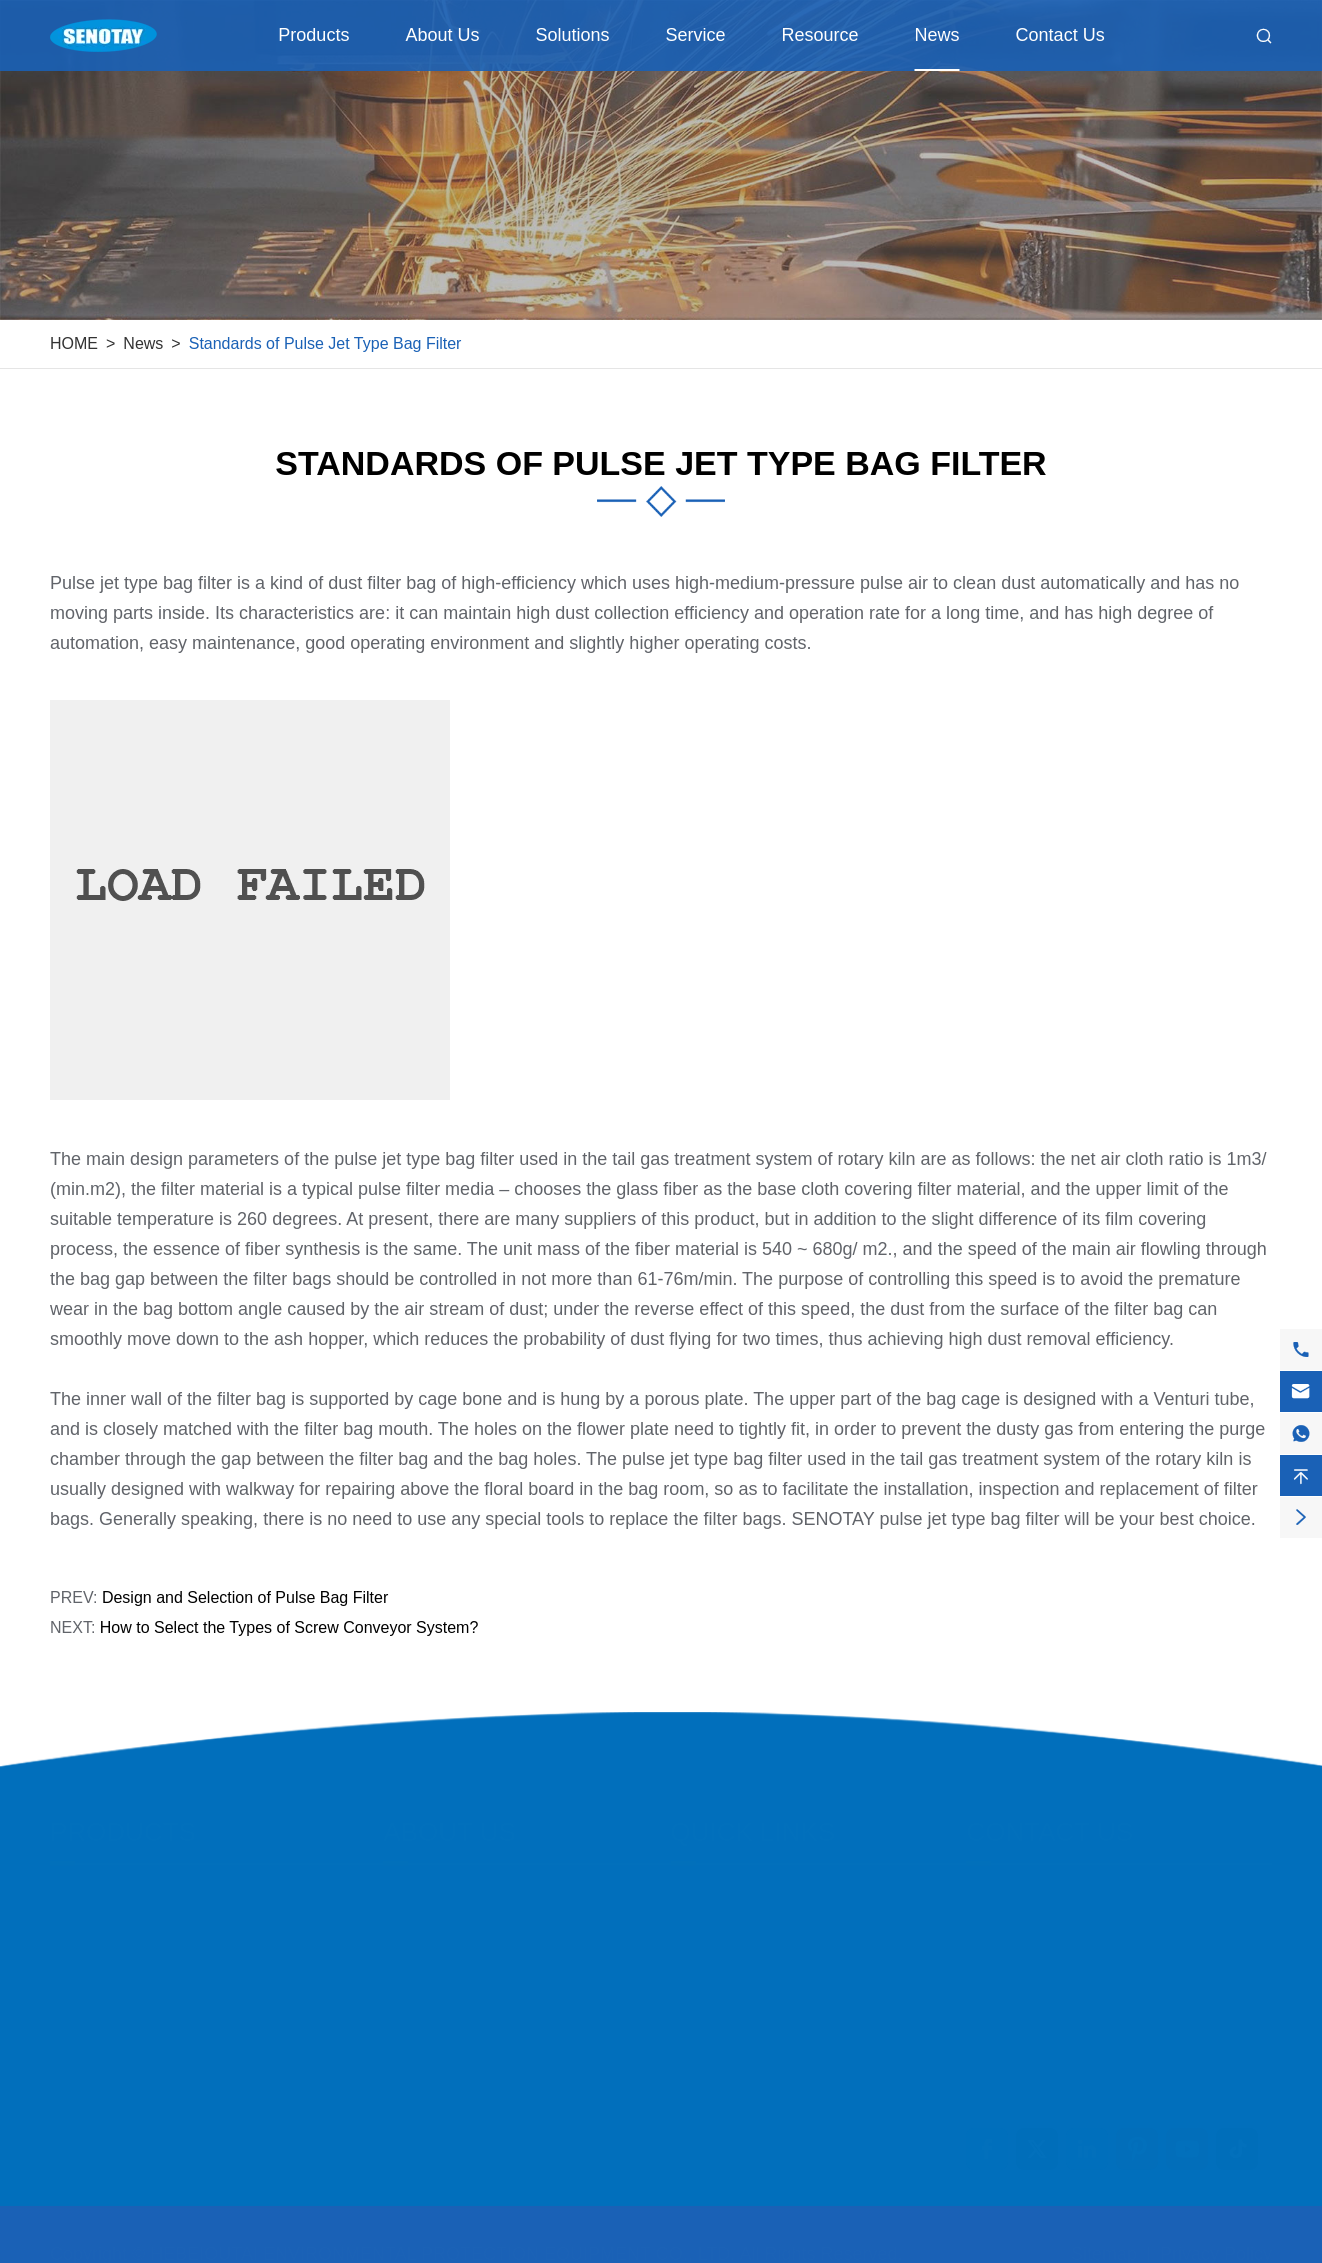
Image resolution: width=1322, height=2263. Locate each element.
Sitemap (1104, 2245)
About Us (442, 35)
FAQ (688, 2036)
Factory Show (435, 1928)
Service (696, 35)
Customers (712, 1964)
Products (313, 35)
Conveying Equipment (133, 1928)
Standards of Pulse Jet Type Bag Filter (325, 343)
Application (712, 1928)
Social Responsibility (461, 2000)
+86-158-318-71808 (1075, 1937)
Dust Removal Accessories (151, 2036)
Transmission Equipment (143, 2072)
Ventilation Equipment (132, 1964)
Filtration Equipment (125, 1892)
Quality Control (439, 1964)
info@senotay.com (1070, 1897)
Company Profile (446, 1892)
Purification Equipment (135, 2000)
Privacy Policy (1216, 2245)
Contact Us (1060, 35)
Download (709, 2072)
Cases (695, 1892)
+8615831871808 (1066, 1977)
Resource (820, 35)
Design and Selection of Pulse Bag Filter (245, 1597)
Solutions (572, 35)
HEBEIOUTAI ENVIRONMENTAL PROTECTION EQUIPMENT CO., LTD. (442, 2245)
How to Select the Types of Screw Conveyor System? (289, 1627)
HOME (74, 343)
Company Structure (456, 2036)
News (937, 35)
